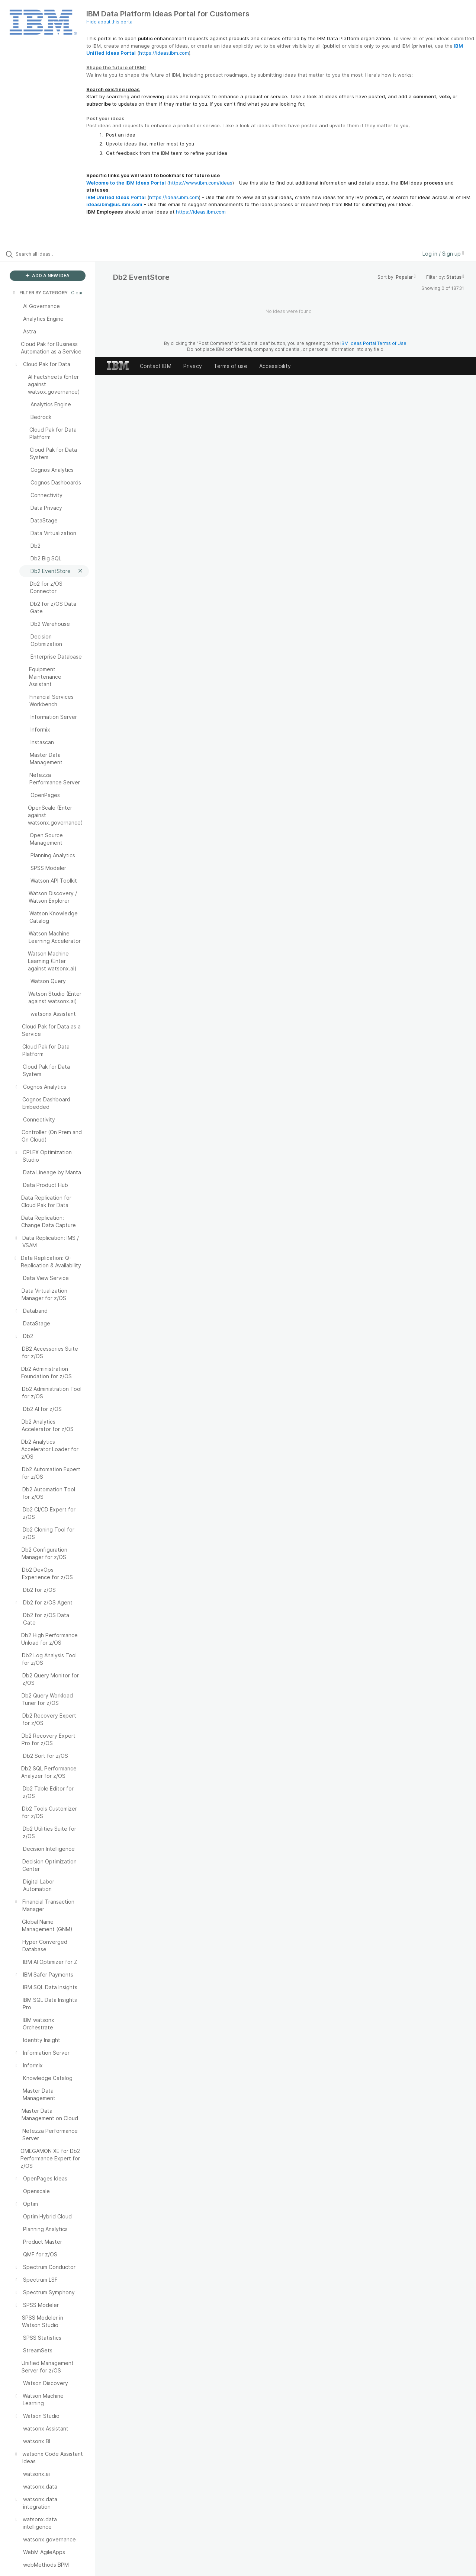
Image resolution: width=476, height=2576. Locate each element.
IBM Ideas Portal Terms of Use (373, 343)
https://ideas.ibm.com (164, 53)
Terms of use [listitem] (230, 366)
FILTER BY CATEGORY (40, 292)
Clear (77, 292)
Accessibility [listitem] (275, 366)
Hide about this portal (110, 22)
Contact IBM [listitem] (155, 366)
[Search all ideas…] (57, 253)
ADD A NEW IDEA (48, 275)
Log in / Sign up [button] (443, 253)
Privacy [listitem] (192, 366)
